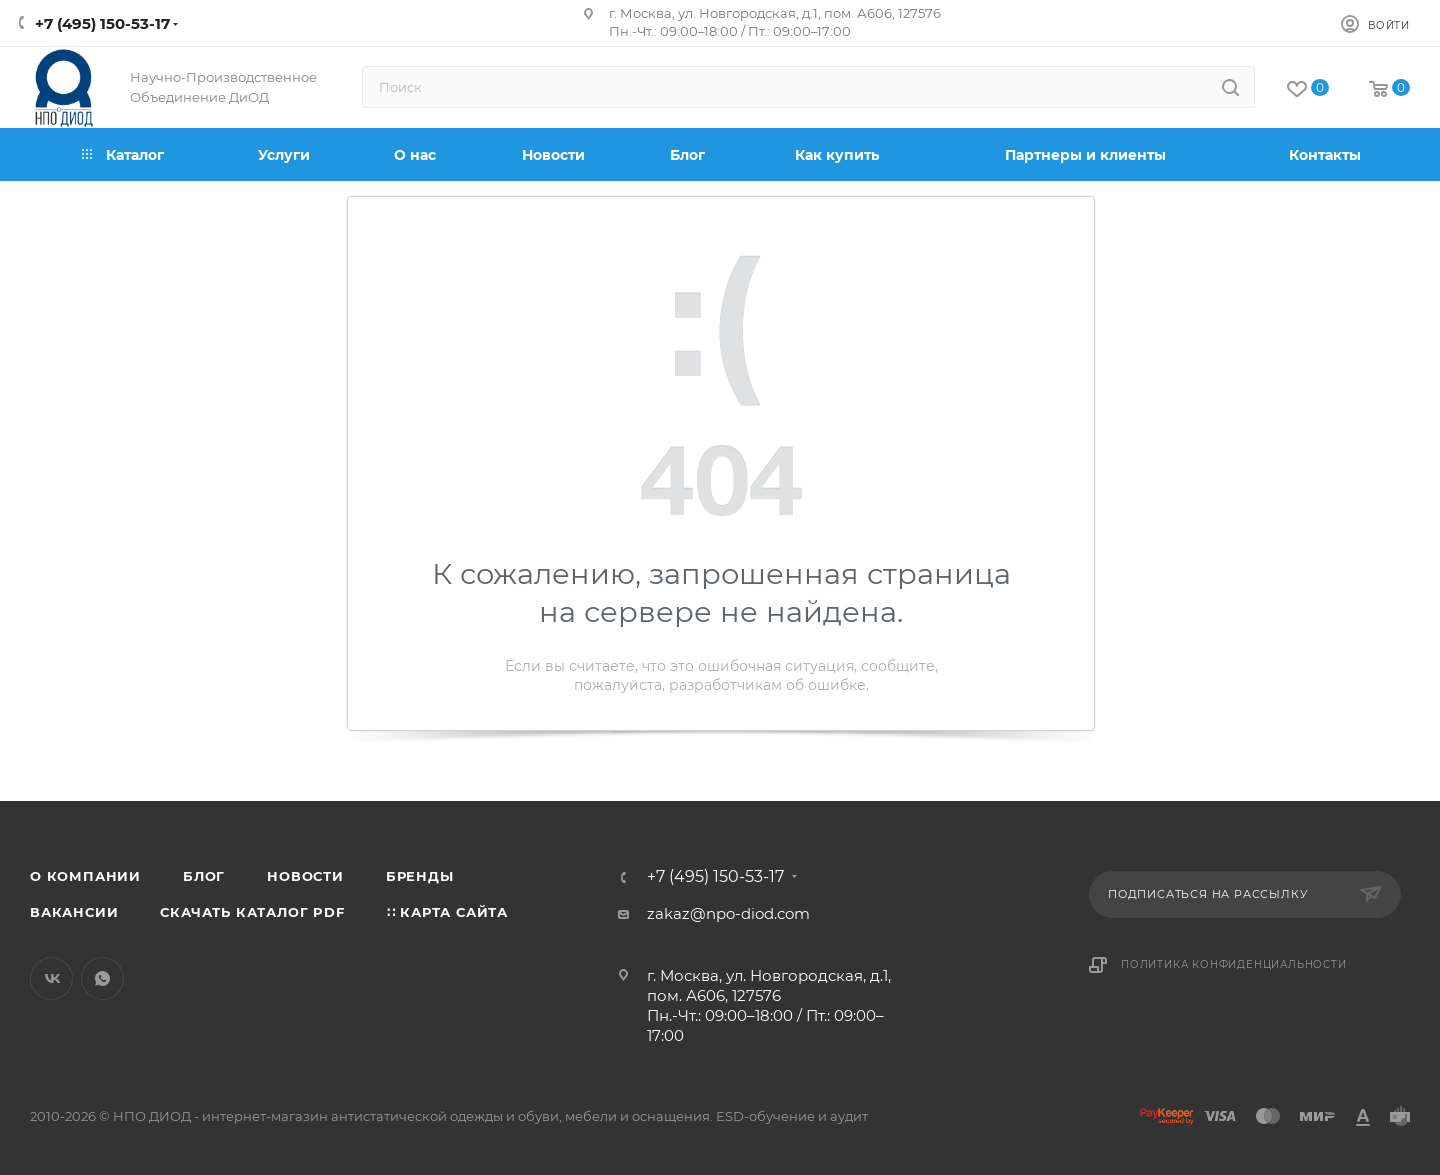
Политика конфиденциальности (1234, 964)
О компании (85, 876)
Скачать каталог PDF (252, 912)
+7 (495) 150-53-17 (102, 23)
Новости (305, 876)
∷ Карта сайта (447, 912)
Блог (204, 876)
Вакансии (74, 912)
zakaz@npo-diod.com (728, 913)
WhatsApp (102, 978)
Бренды (420, 876)
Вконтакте (51, 978)
